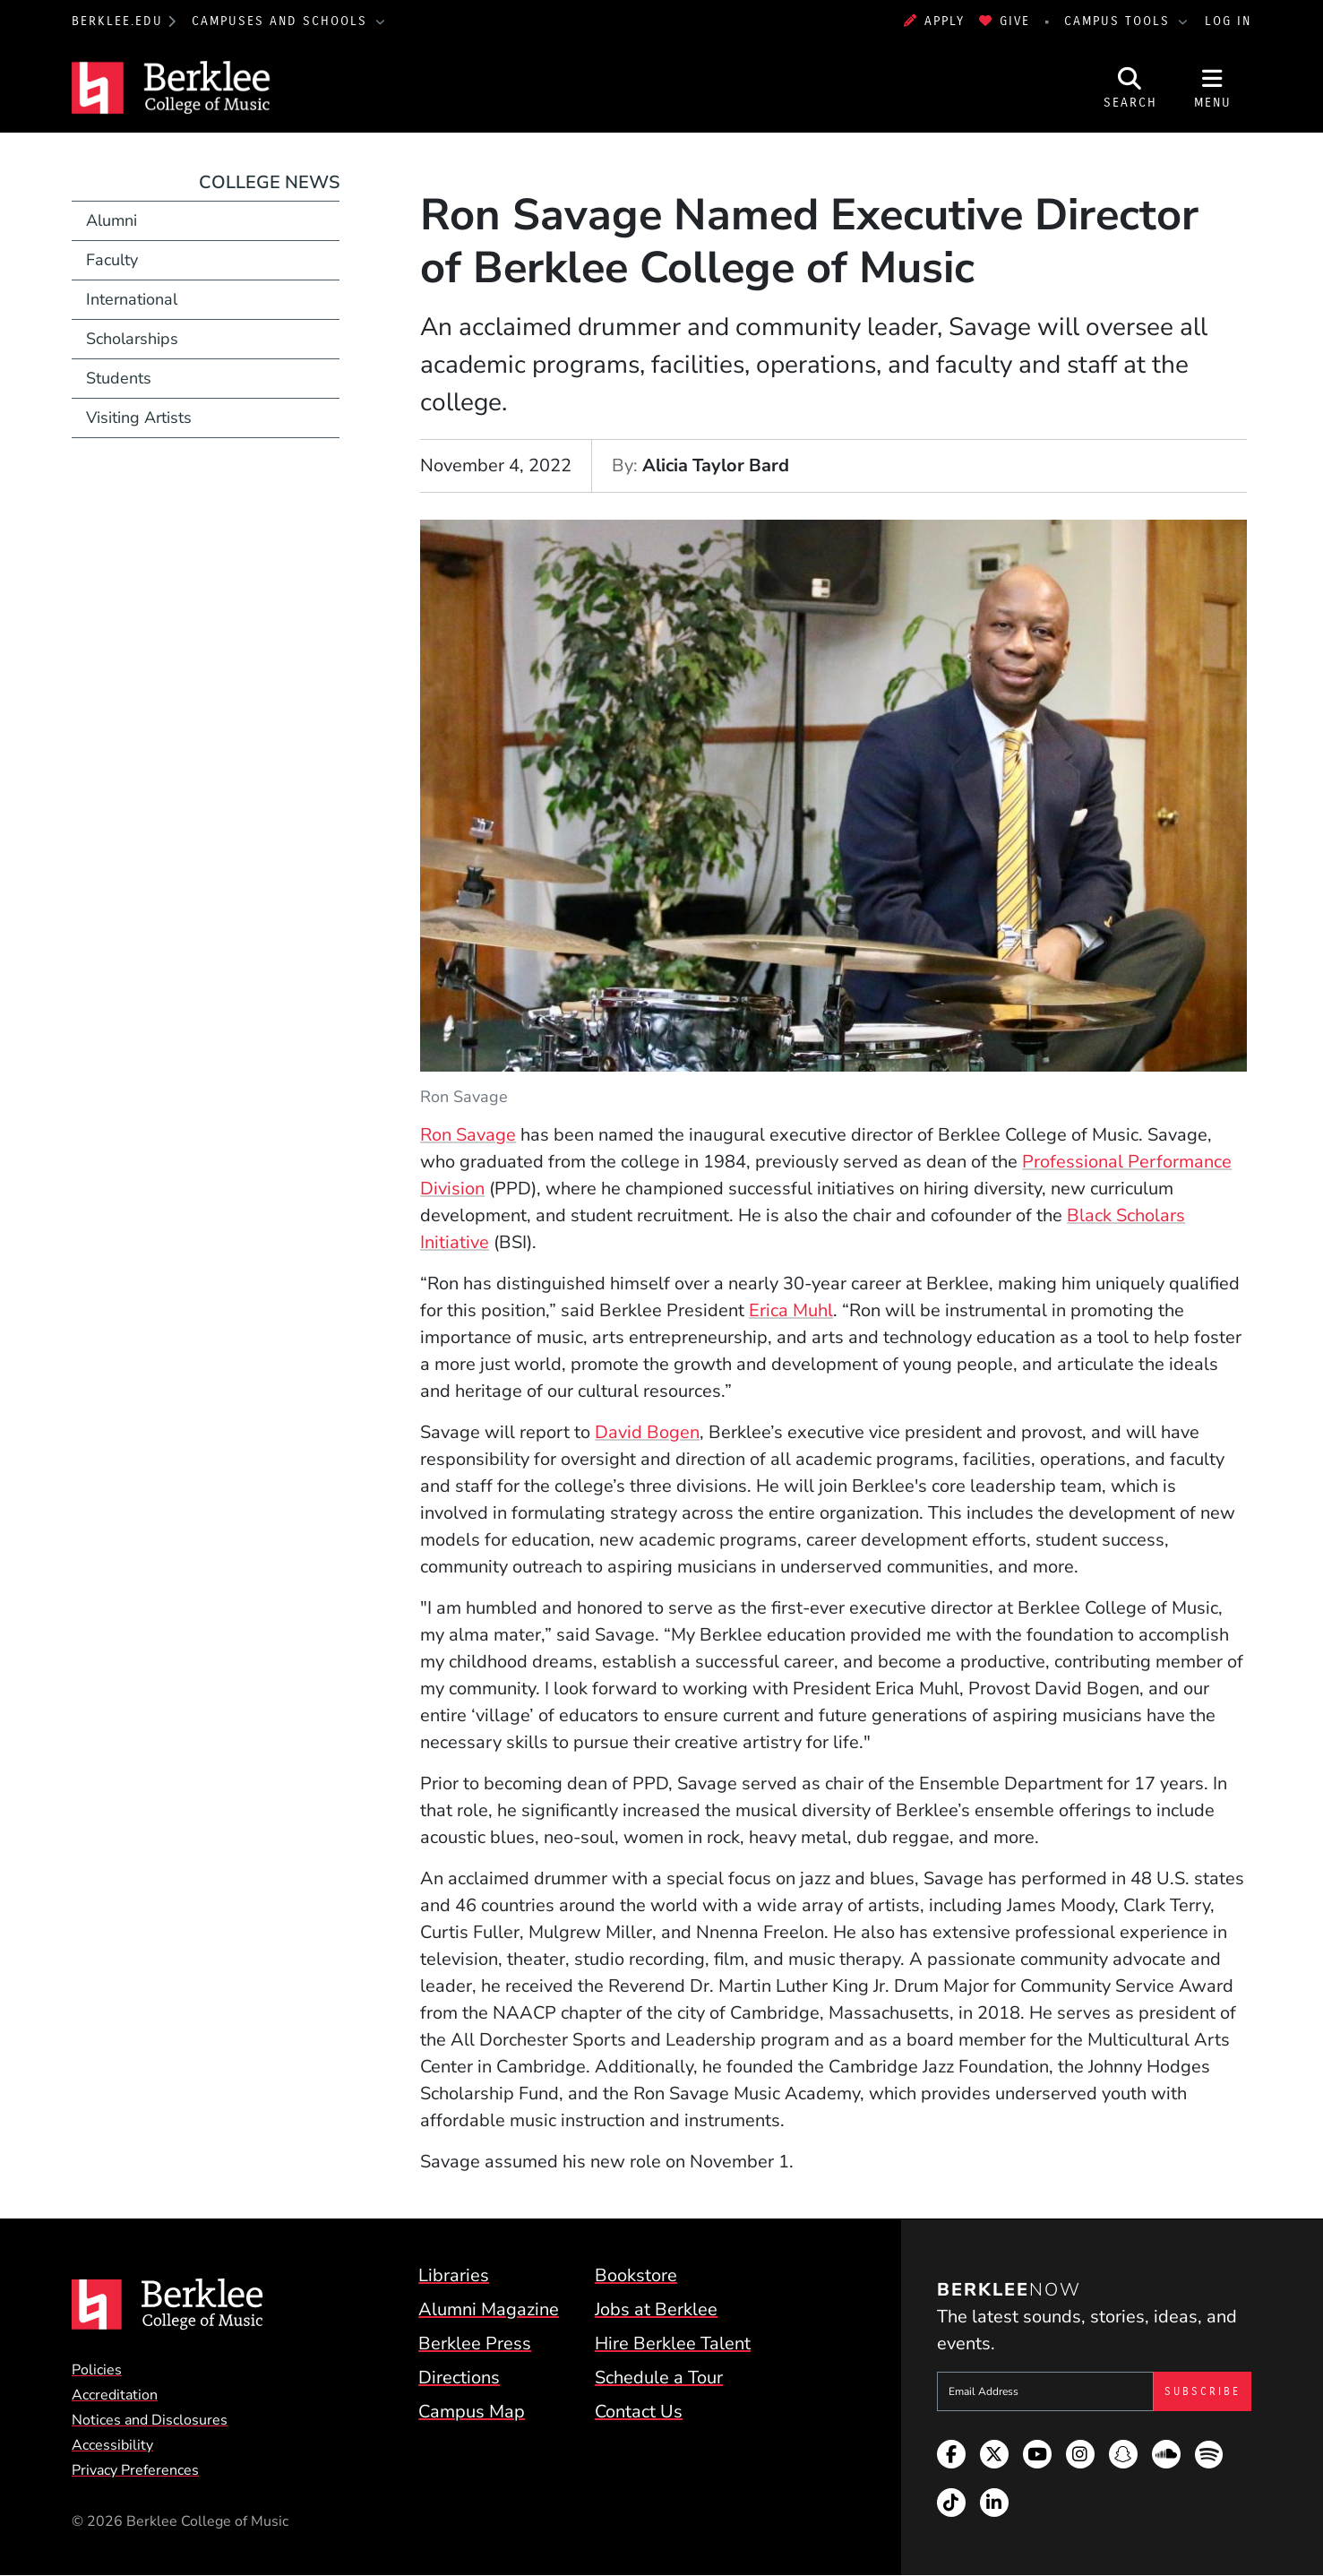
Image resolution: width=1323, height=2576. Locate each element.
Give (1004, 21)
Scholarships (132, 338)
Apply (934, 21)
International (131, 299)
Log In (1228, 21)
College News (269, 182)
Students (118, 378)
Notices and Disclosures (150, 2420)
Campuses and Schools (282, 21)
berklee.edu (117, 21)
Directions (459, 2377)
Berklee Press (474, 2343)
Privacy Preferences (135, 2470)
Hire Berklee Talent (673, 2343)
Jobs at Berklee (656, 2309)
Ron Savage (468, 1135)
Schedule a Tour (659, 2377)
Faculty (112, 260)
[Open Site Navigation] (1212, 88)
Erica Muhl (791, 1310)
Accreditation (115, 2395)
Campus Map (471, 2411)
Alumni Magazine (488, 2309)
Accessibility (112, 2445)
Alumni (111, 220)
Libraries (453, 2275)
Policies (97, 2370)
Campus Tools (1119, 21)
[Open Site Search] (1130, 88)
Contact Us (639, 2411)
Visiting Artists (139, 417)
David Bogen (647, 1432)
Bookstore (636, 2275)
